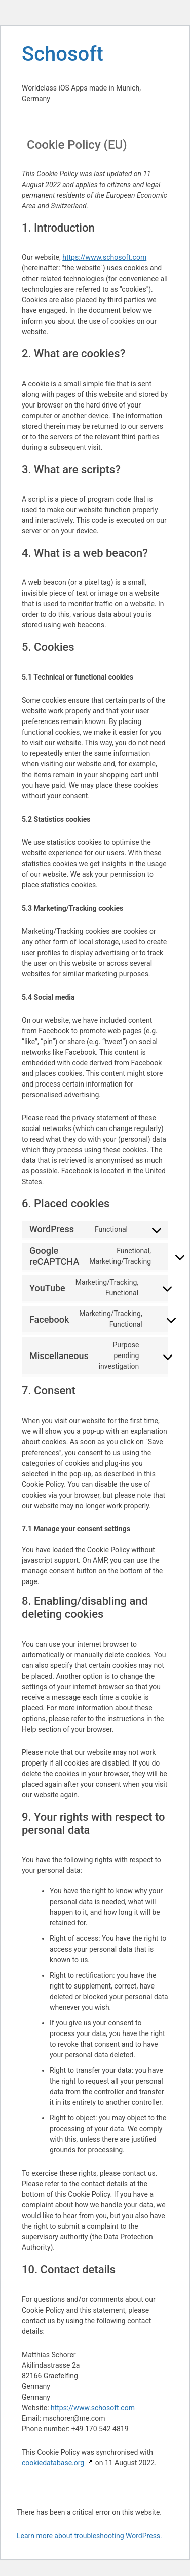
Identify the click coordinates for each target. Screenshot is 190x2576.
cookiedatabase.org (53, 2463)
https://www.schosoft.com (104, 257)
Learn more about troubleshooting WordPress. (89, 2536)
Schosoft (62, 54)
